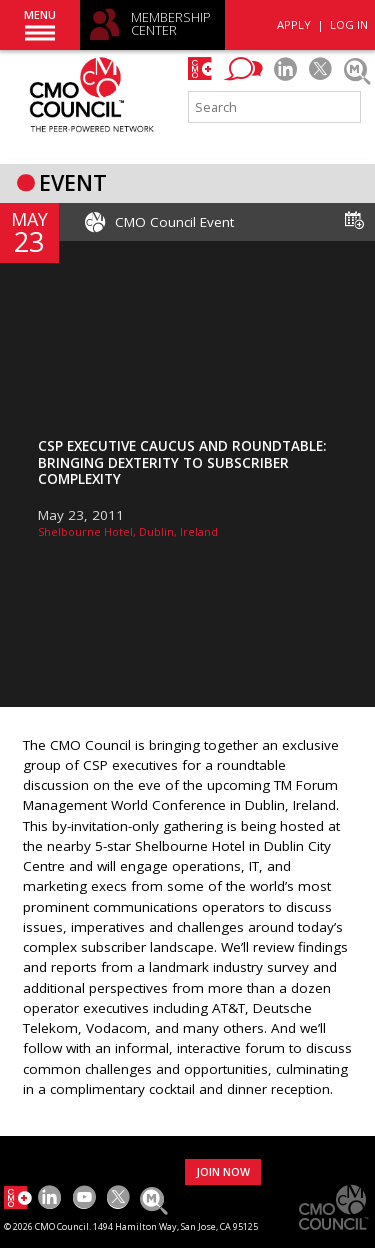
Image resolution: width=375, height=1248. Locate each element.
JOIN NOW (223, 1171)
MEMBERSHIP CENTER (171, 24)
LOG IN (349, 24)
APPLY (294, 24)
